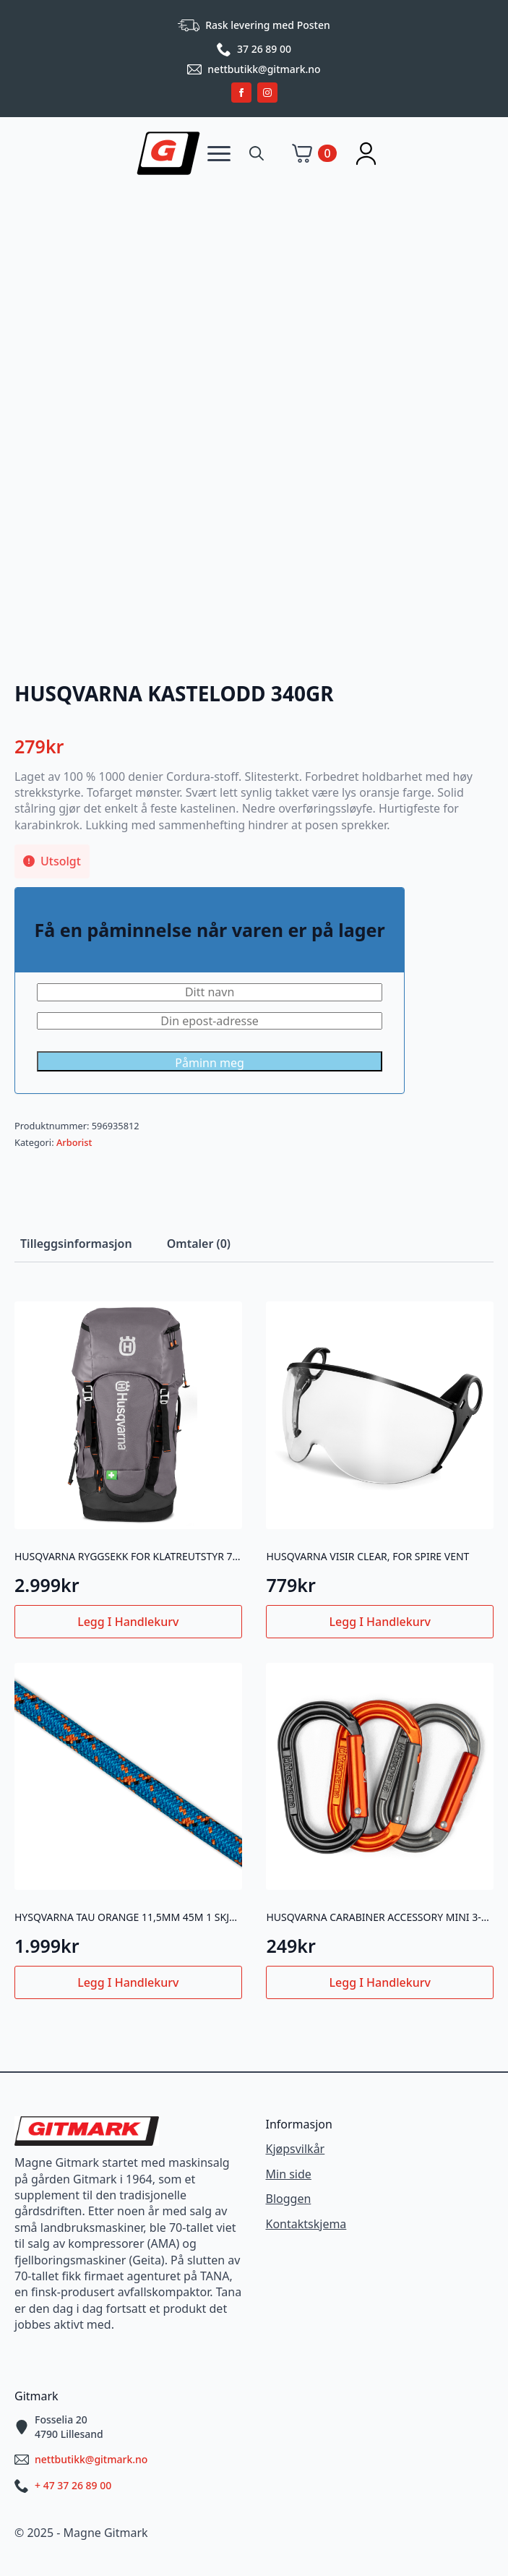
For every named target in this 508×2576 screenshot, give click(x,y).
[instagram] (267, 92)
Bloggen (288, 2199)
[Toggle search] (256, 153)
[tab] (76, 1243)
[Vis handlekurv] (314, 153)
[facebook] (241, 92)
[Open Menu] (219, 153)
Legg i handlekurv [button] (127, 1622)
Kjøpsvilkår (295, 2149)
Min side (288, 2174)
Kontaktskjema (306, 2224)
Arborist (74, 1142)
